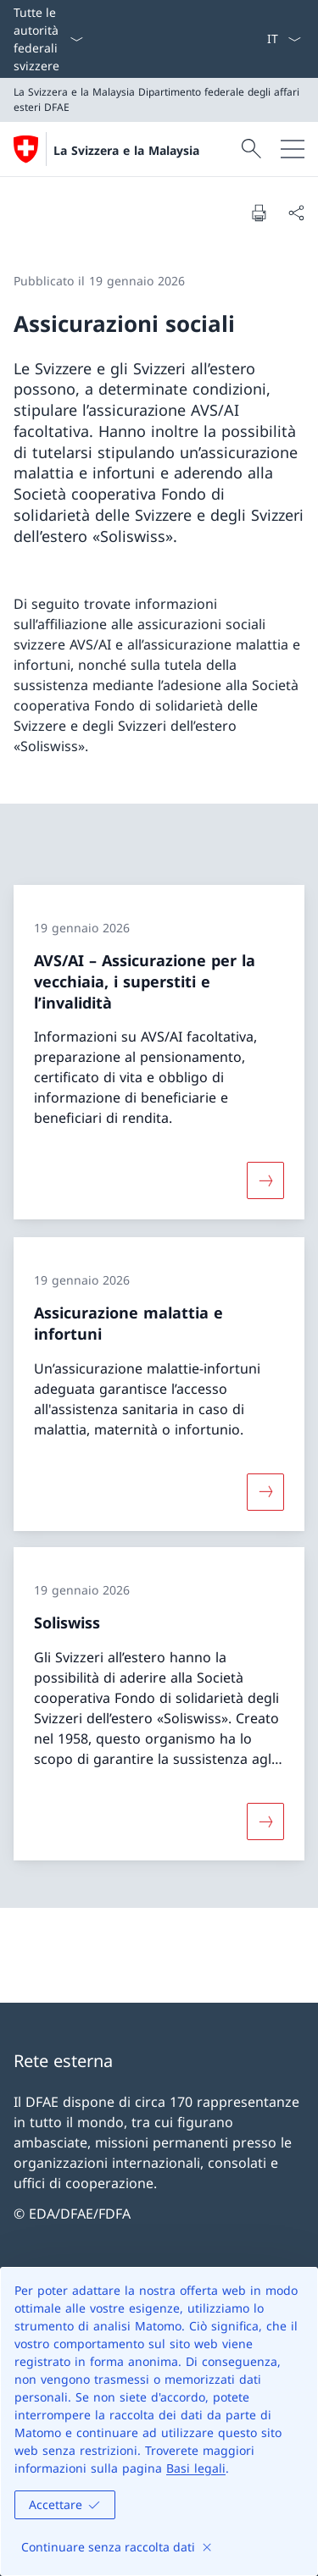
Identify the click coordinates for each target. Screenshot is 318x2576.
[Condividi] (296, 212)
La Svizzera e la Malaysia (126, 150)
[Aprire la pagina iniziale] (106, 149)
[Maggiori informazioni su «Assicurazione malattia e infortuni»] (265, 1491)
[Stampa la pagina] (258, 212)
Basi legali (196, 2468)
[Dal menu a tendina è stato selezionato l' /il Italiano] (283, 39)
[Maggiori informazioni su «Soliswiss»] (265, 1821)
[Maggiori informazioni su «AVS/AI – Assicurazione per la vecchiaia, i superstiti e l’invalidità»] (265, 1181)
